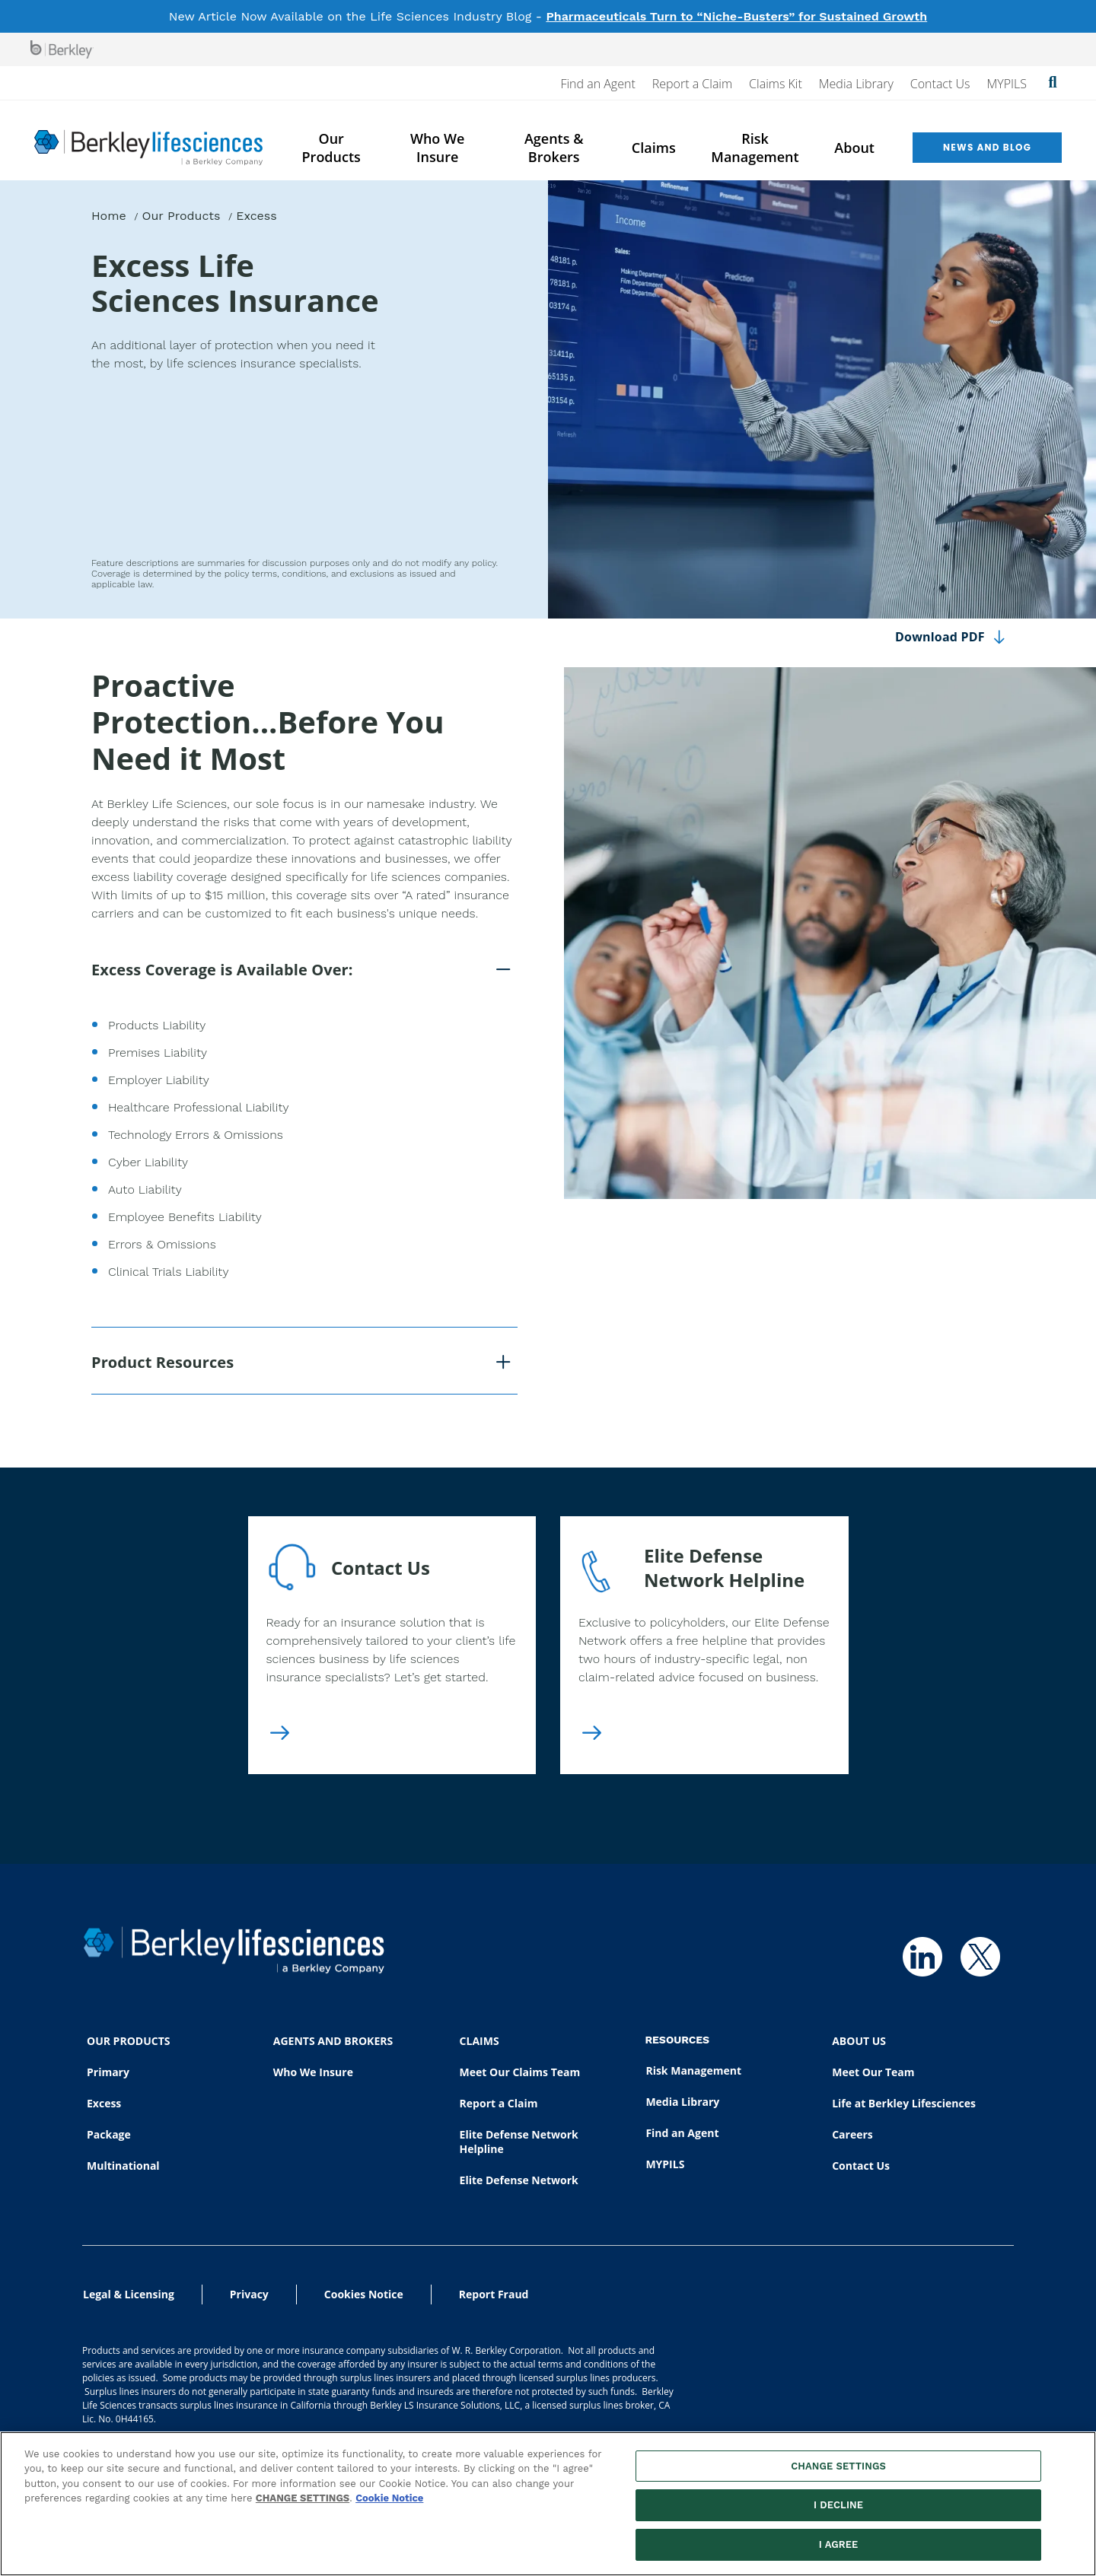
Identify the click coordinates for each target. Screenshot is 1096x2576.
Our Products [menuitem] (331, 147)
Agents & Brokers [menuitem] (554, 147)
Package (109, 2134)
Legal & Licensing (128, 2294)
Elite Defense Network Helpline (519, 2141)
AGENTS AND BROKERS (333, 2041)
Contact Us (940, 83)
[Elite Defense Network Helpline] (591, 1734)
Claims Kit (775, 83)
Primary (108, 2072)
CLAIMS (479, 2041)
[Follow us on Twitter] (980, 1956)
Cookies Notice (363, 2294)
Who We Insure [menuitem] (437, 147)
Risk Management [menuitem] (754, 147)
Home (108, 215)
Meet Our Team (873, 2072)
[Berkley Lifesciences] (148, 147)
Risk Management (693, 2070)
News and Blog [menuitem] (987, 147)
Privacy (249, 2294)
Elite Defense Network (519, 2180)
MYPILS (1006, 83)
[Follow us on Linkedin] (922, 1956)
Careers (852, 2134)
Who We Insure (313, 2072)
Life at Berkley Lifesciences (904, 2103)
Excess (104, 2103)
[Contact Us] (279, 1734)
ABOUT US (859, 2041)
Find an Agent (597, 83)
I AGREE (839, 2553)
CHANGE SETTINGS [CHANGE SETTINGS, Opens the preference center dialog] (838, 2474)
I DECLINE (838, 2513)
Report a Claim (692, 83)
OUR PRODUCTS (128, 2041)
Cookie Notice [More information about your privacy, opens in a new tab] (389, 2506)
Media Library (856, 83)
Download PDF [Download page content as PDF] (940, 636)
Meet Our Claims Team (520, 2072)
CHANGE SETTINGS (302, 2506)
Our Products (181, 215)
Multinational (123, 2165)
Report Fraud (494, 2294)
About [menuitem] (854, 147)
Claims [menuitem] (654, 147)
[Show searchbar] (1052, 83)
